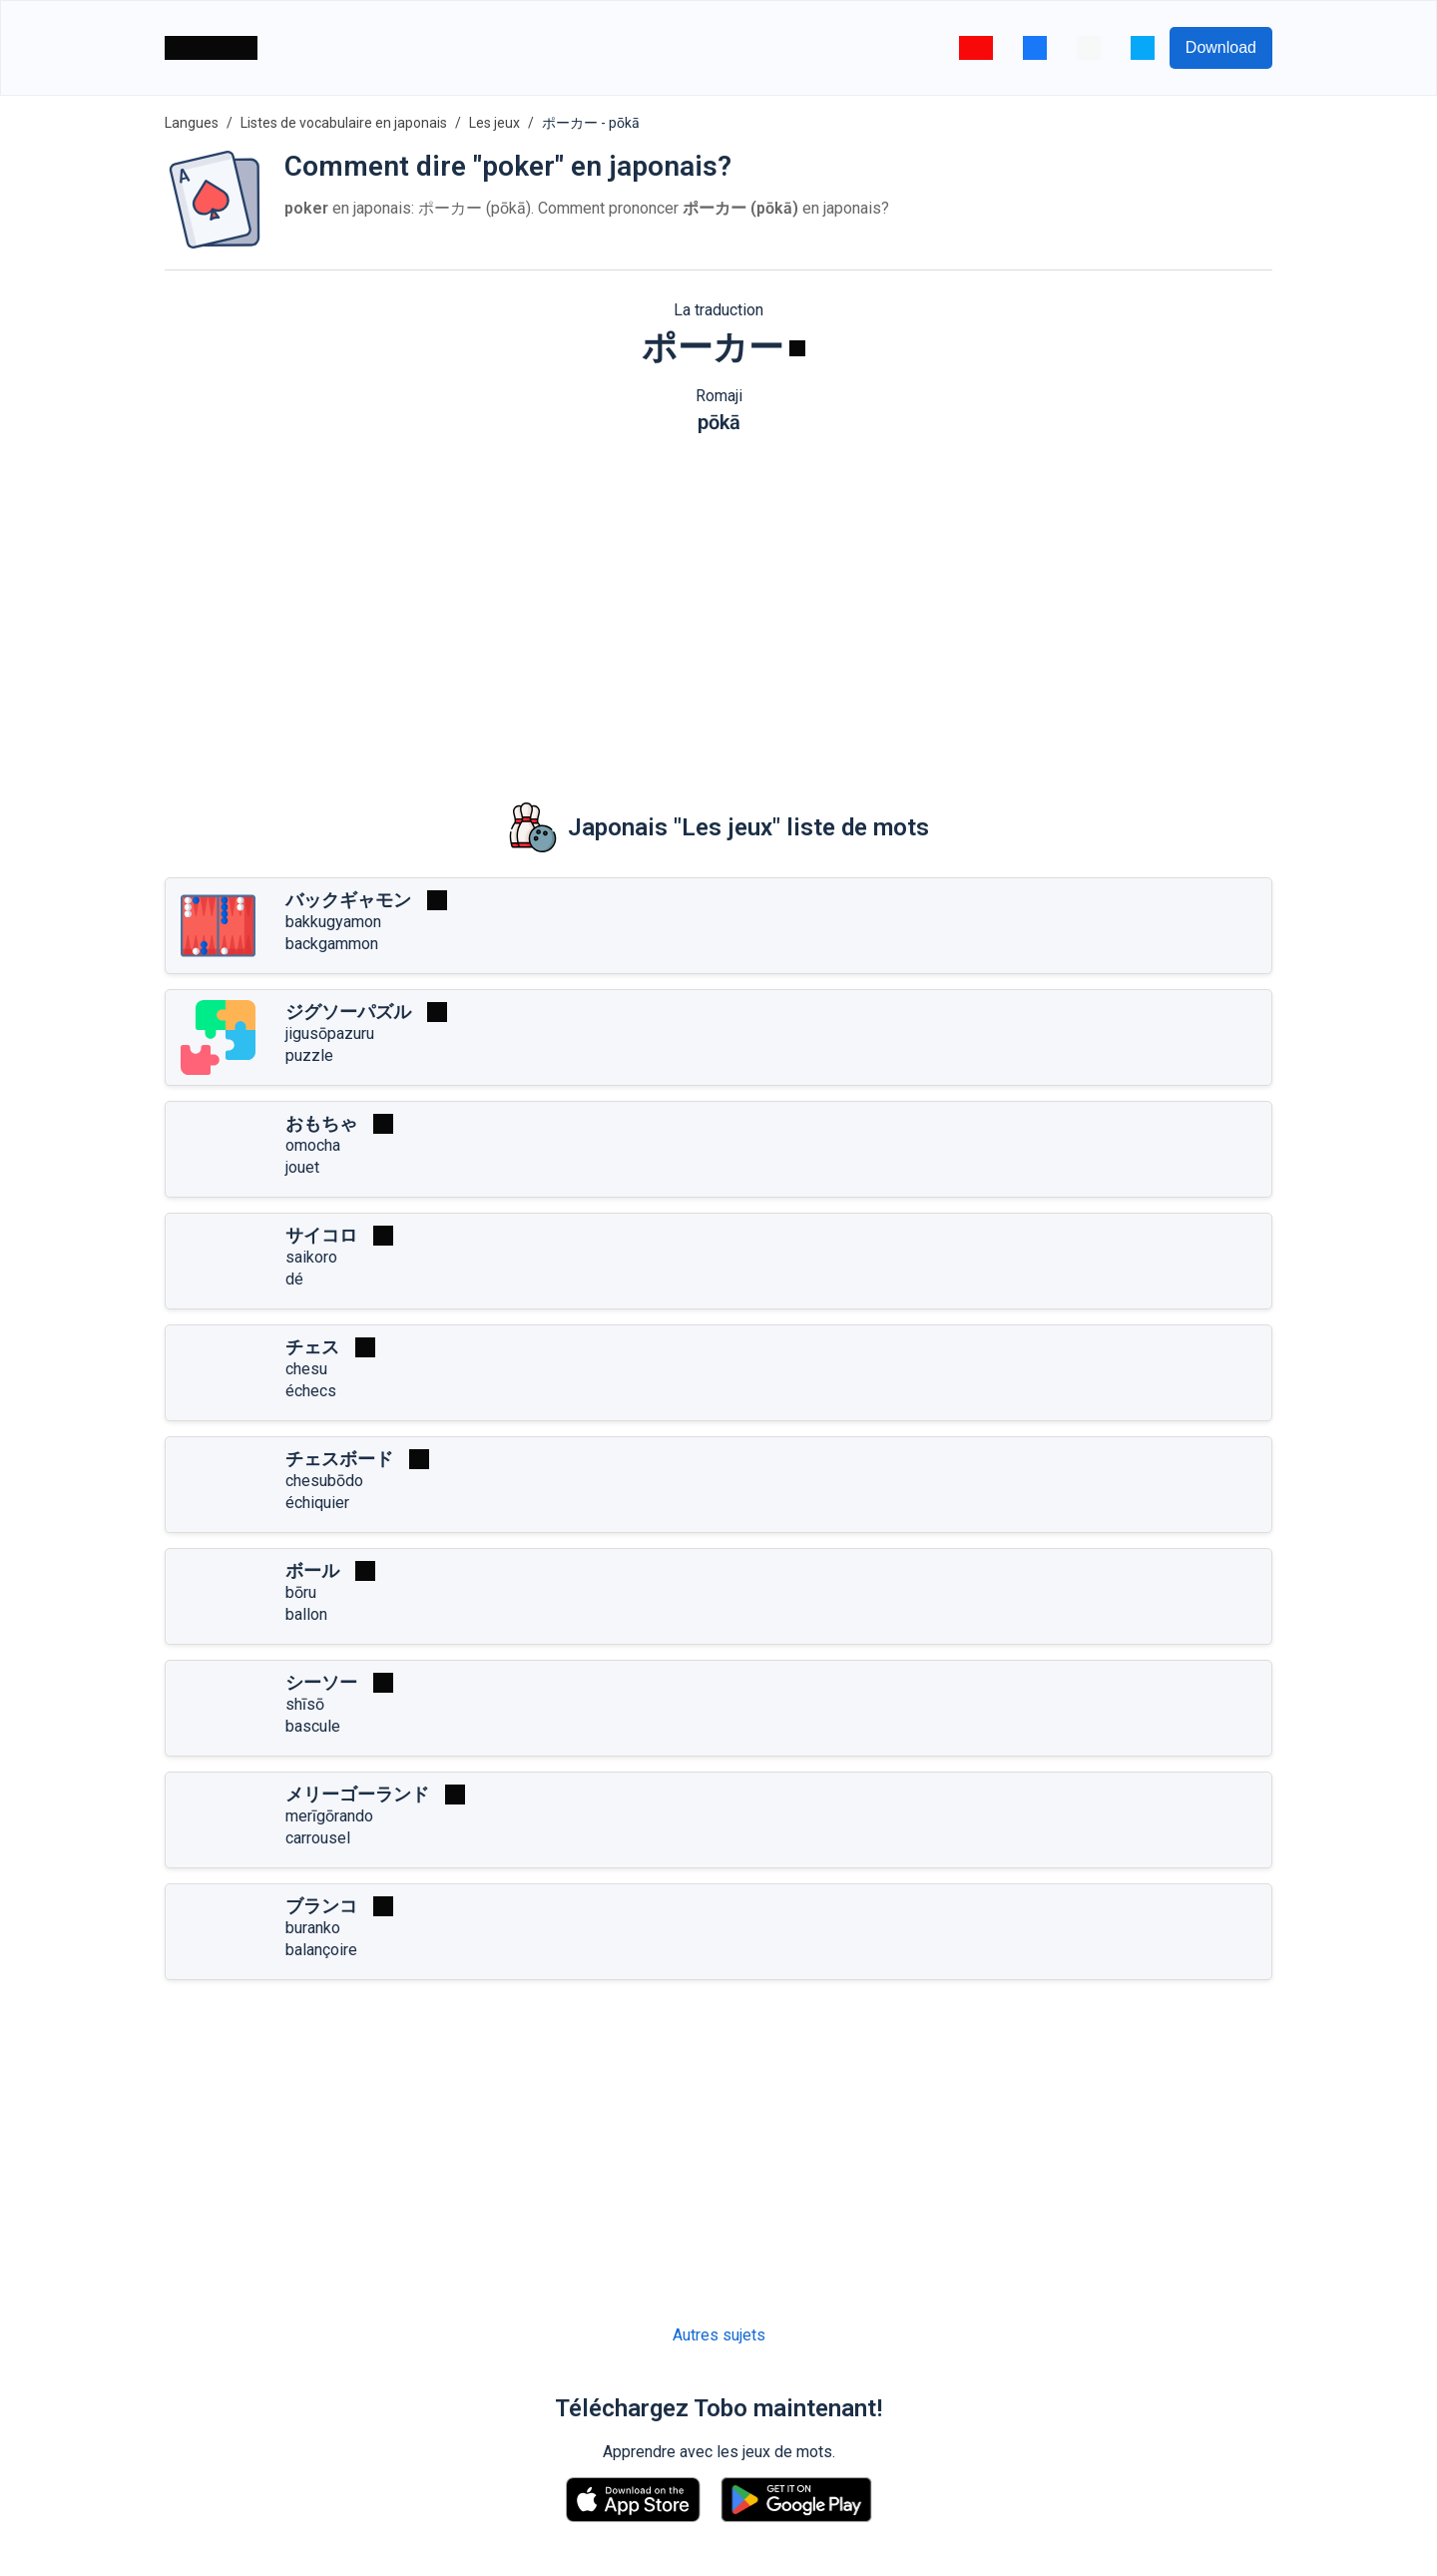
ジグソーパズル (348, 1011)
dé (294, 1279)
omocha (312, 1145)
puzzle (309, 1055)
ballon (306, 1614)
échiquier (317, 1502)
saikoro (311, 1257)
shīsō (304, 1704)
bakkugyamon (333, 921)
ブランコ (321, 1905)
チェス (312, 1346)
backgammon (331, 943)
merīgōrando (329, 1815)
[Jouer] (797, 348)
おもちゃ (321, 1123)
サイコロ (321, 1235)
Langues (192, 123)
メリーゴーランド (357, 1794)
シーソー (321, 1682)
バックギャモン (348, 899)
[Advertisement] (718, 604)
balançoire (321, 1949)
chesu (306, 1368)
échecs (310, 1390)
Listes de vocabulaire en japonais (343, 123)
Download (1221, 47)
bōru (300, 1592)
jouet (302, 1167)
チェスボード (339, 1458)
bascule (312, 1726)
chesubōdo (324, 1480)
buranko (312, 1927)
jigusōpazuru (329, 1033)
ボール (312, 1570)
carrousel (317, 1837)
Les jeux (494, 123)
